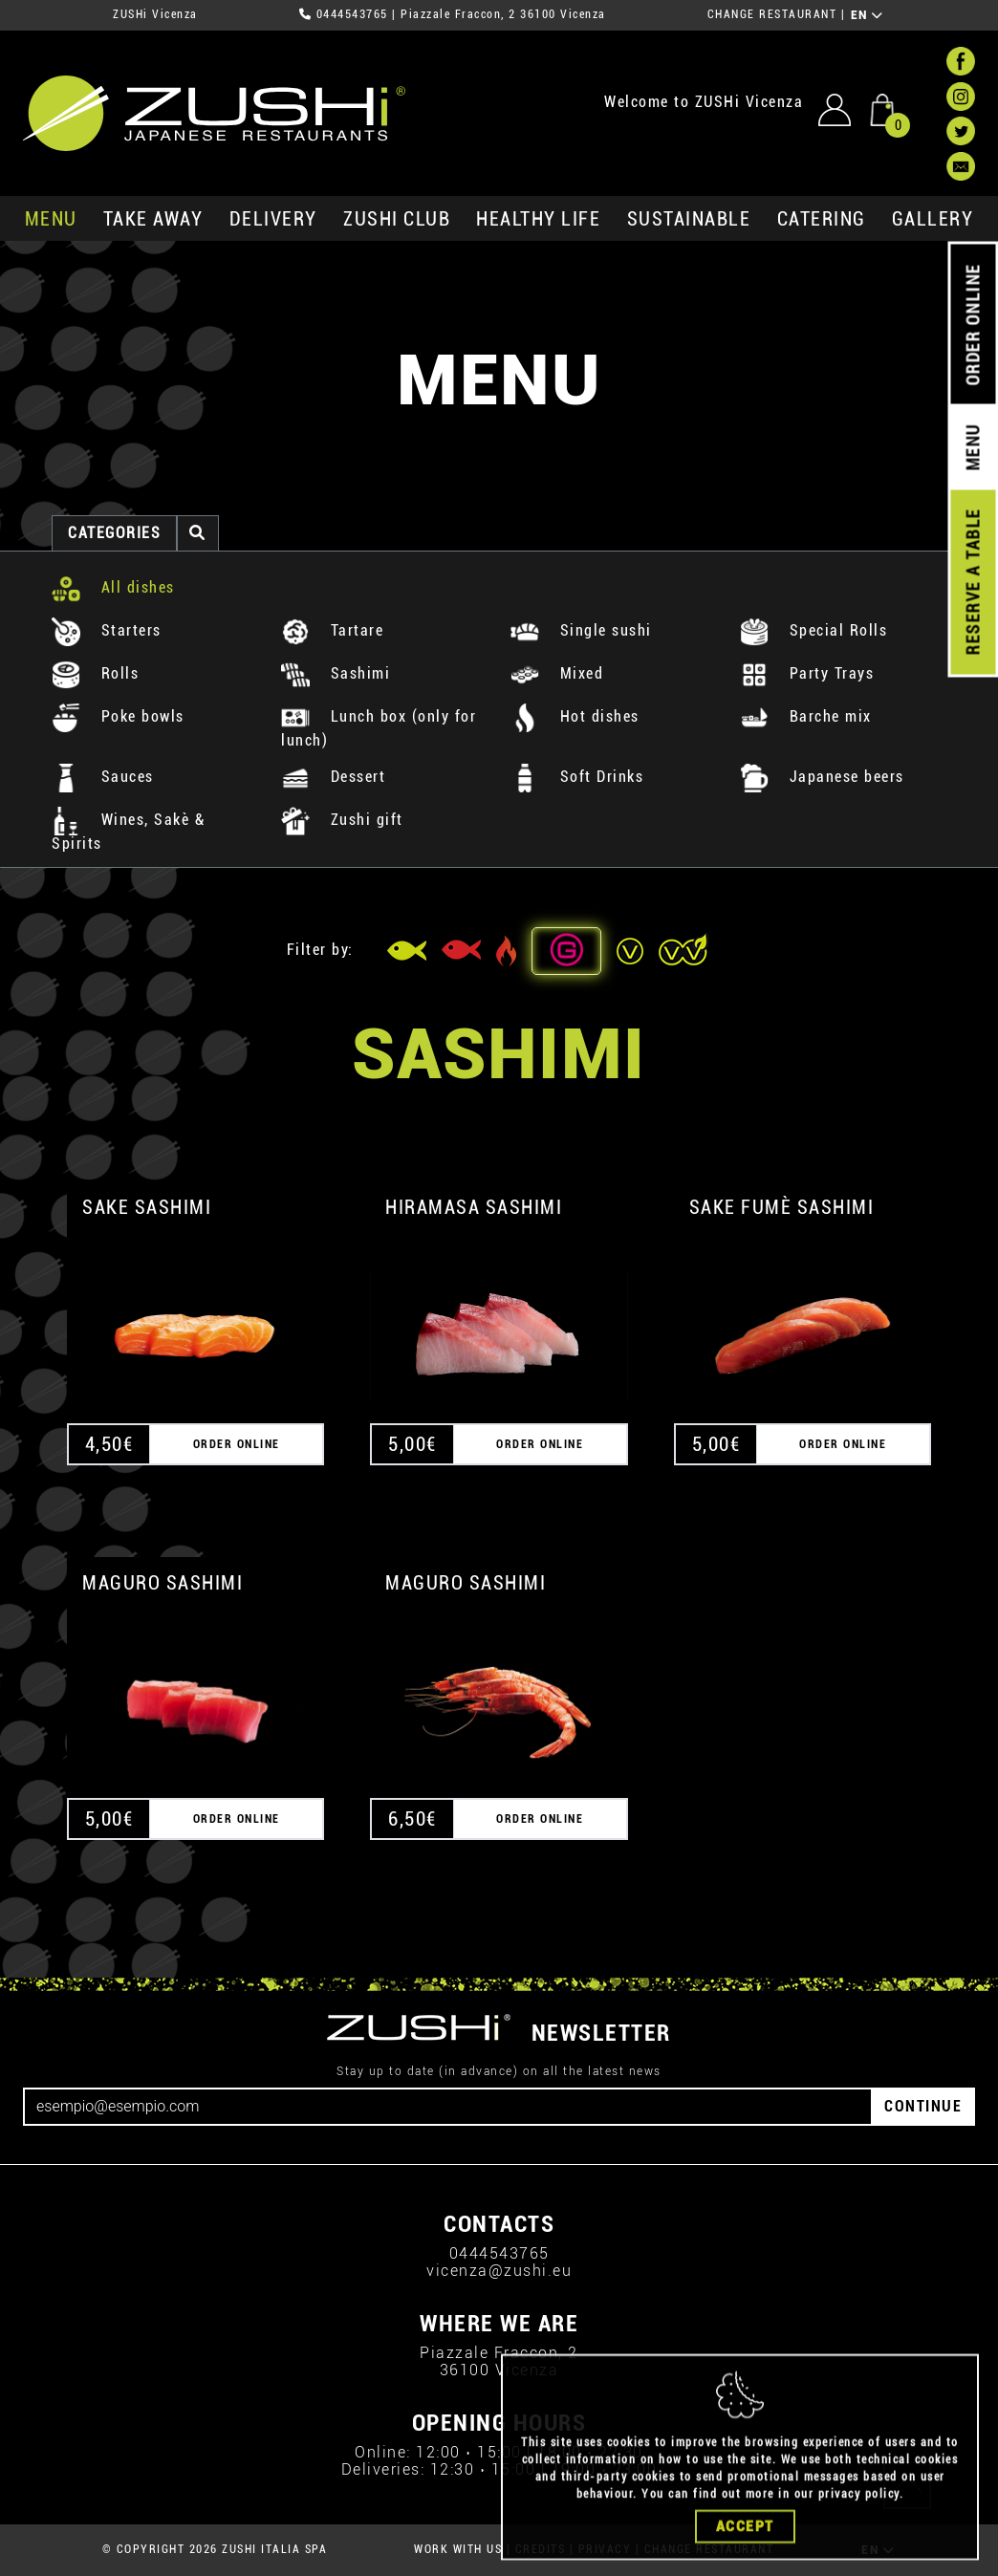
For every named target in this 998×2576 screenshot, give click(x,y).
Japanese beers (822, 777)
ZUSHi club (396, 218)
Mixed (556, 673)
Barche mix (806, 716)
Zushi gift (342, 820)
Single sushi (581, 630)
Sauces (103, 777)
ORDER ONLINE (973, 325)
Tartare (332, 630)
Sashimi (335, 673)
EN (867, 15)
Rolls (95, 673)
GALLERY (933, 218)
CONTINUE (923, 2106)
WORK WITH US (458, 2549)
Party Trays (807, 673)
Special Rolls (813, 630)
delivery (273, 218)
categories (114, 533)
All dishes (113, 587)
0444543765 (352, 14)
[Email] (448, 2107)
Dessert (333, 777)
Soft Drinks (576, 777)
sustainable (689, 218)
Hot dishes (575, 716)
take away (153, 218)
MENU (51, 218)
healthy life (538, 218)
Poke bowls (118, 716)
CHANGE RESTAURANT (772, 14)
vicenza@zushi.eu (499, 2271)
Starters (107, 630)
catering (821, 218)
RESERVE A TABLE (973, 582)
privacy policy (859, 2528)
